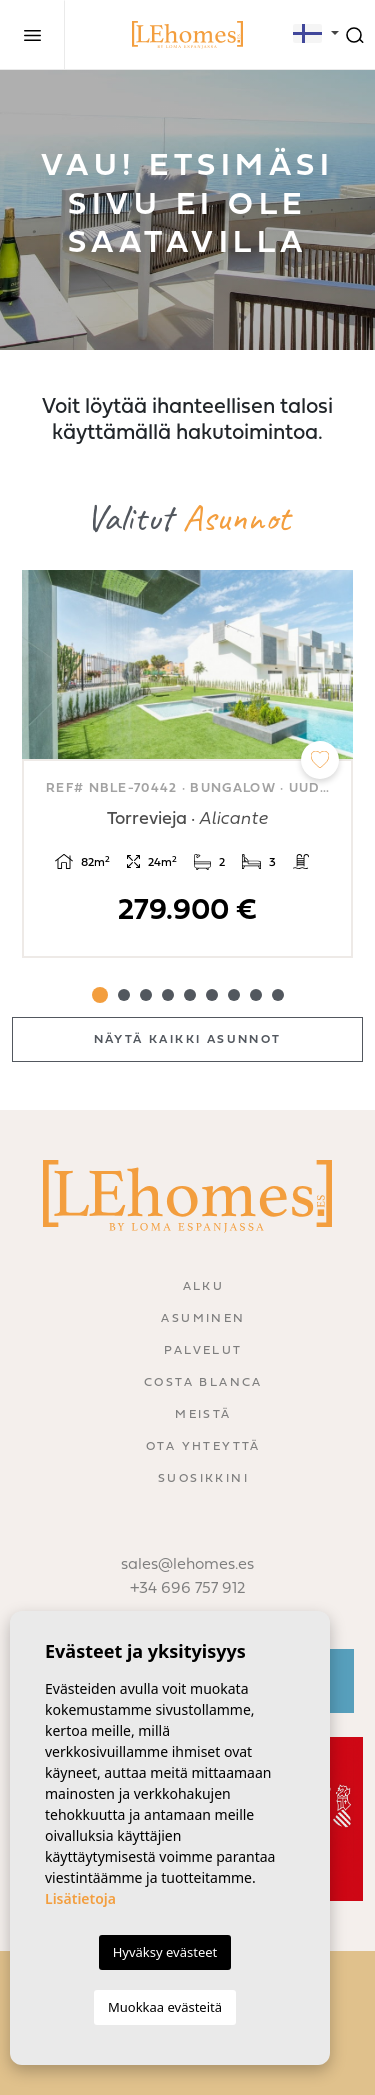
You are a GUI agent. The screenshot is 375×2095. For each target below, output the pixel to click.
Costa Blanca (203, 1383)
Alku (204, 1287)
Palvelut (203, 1351)
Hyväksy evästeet (165, 1952)
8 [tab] (256, 995)
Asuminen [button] (203, 1319)
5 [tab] (190, 995)
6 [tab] (212, 995)
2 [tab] (124, 995)
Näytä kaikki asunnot (188, 1040)
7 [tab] (234, 995)
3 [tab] (146, 995)
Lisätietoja (80, 1898)
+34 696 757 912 (188, 1589)
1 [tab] (100, 995)
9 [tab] (278, 995)
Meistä (203, 1415)
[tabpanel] (187, 764)
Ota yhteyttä (203, 1447)
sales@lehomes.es (187, 1565)
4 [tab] (168, 995)
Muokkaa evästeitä (165, 2007)
